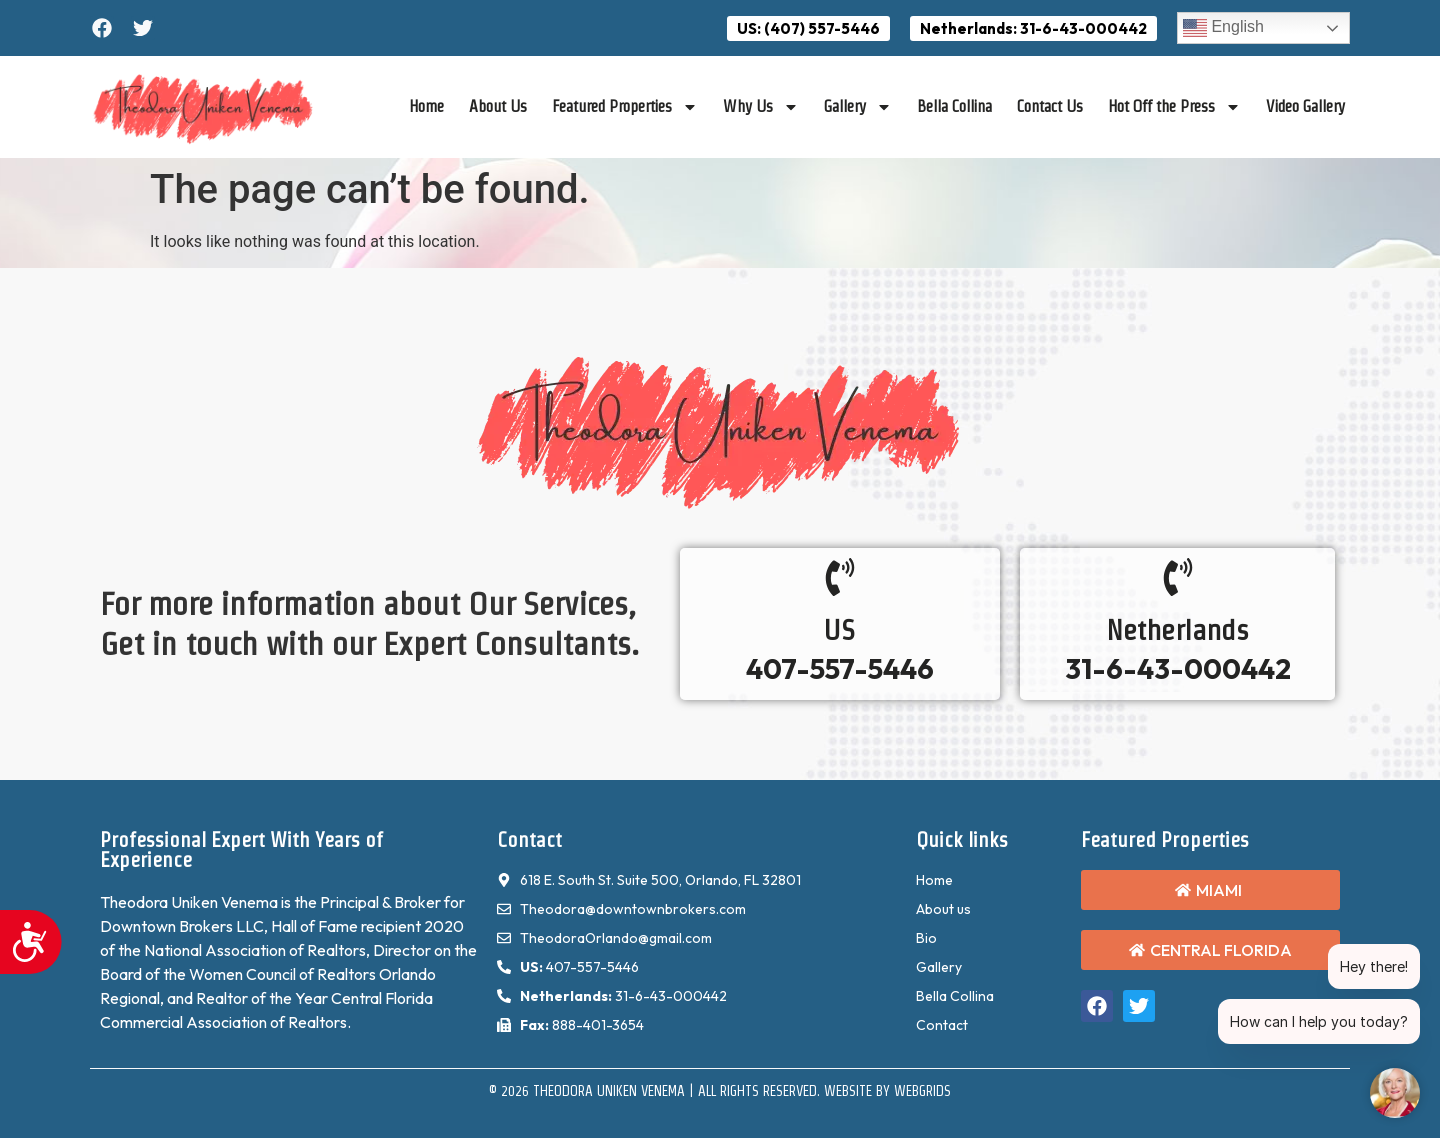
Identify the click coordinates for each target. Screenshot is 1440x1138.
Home (426, 106)
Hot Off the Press (1174, 107)
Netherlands (1177, 630)
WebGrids (922, 1091)
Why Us (761, 107)
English (1223, 28)
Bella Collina (954, 106)
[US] (840, 577)
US (839, 630)
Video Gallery (1305, 106)
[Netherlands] (1178, 577)
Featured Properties (625, 107)
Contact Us (1050, 106)
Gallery (858, 107)
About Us (498, 106)
